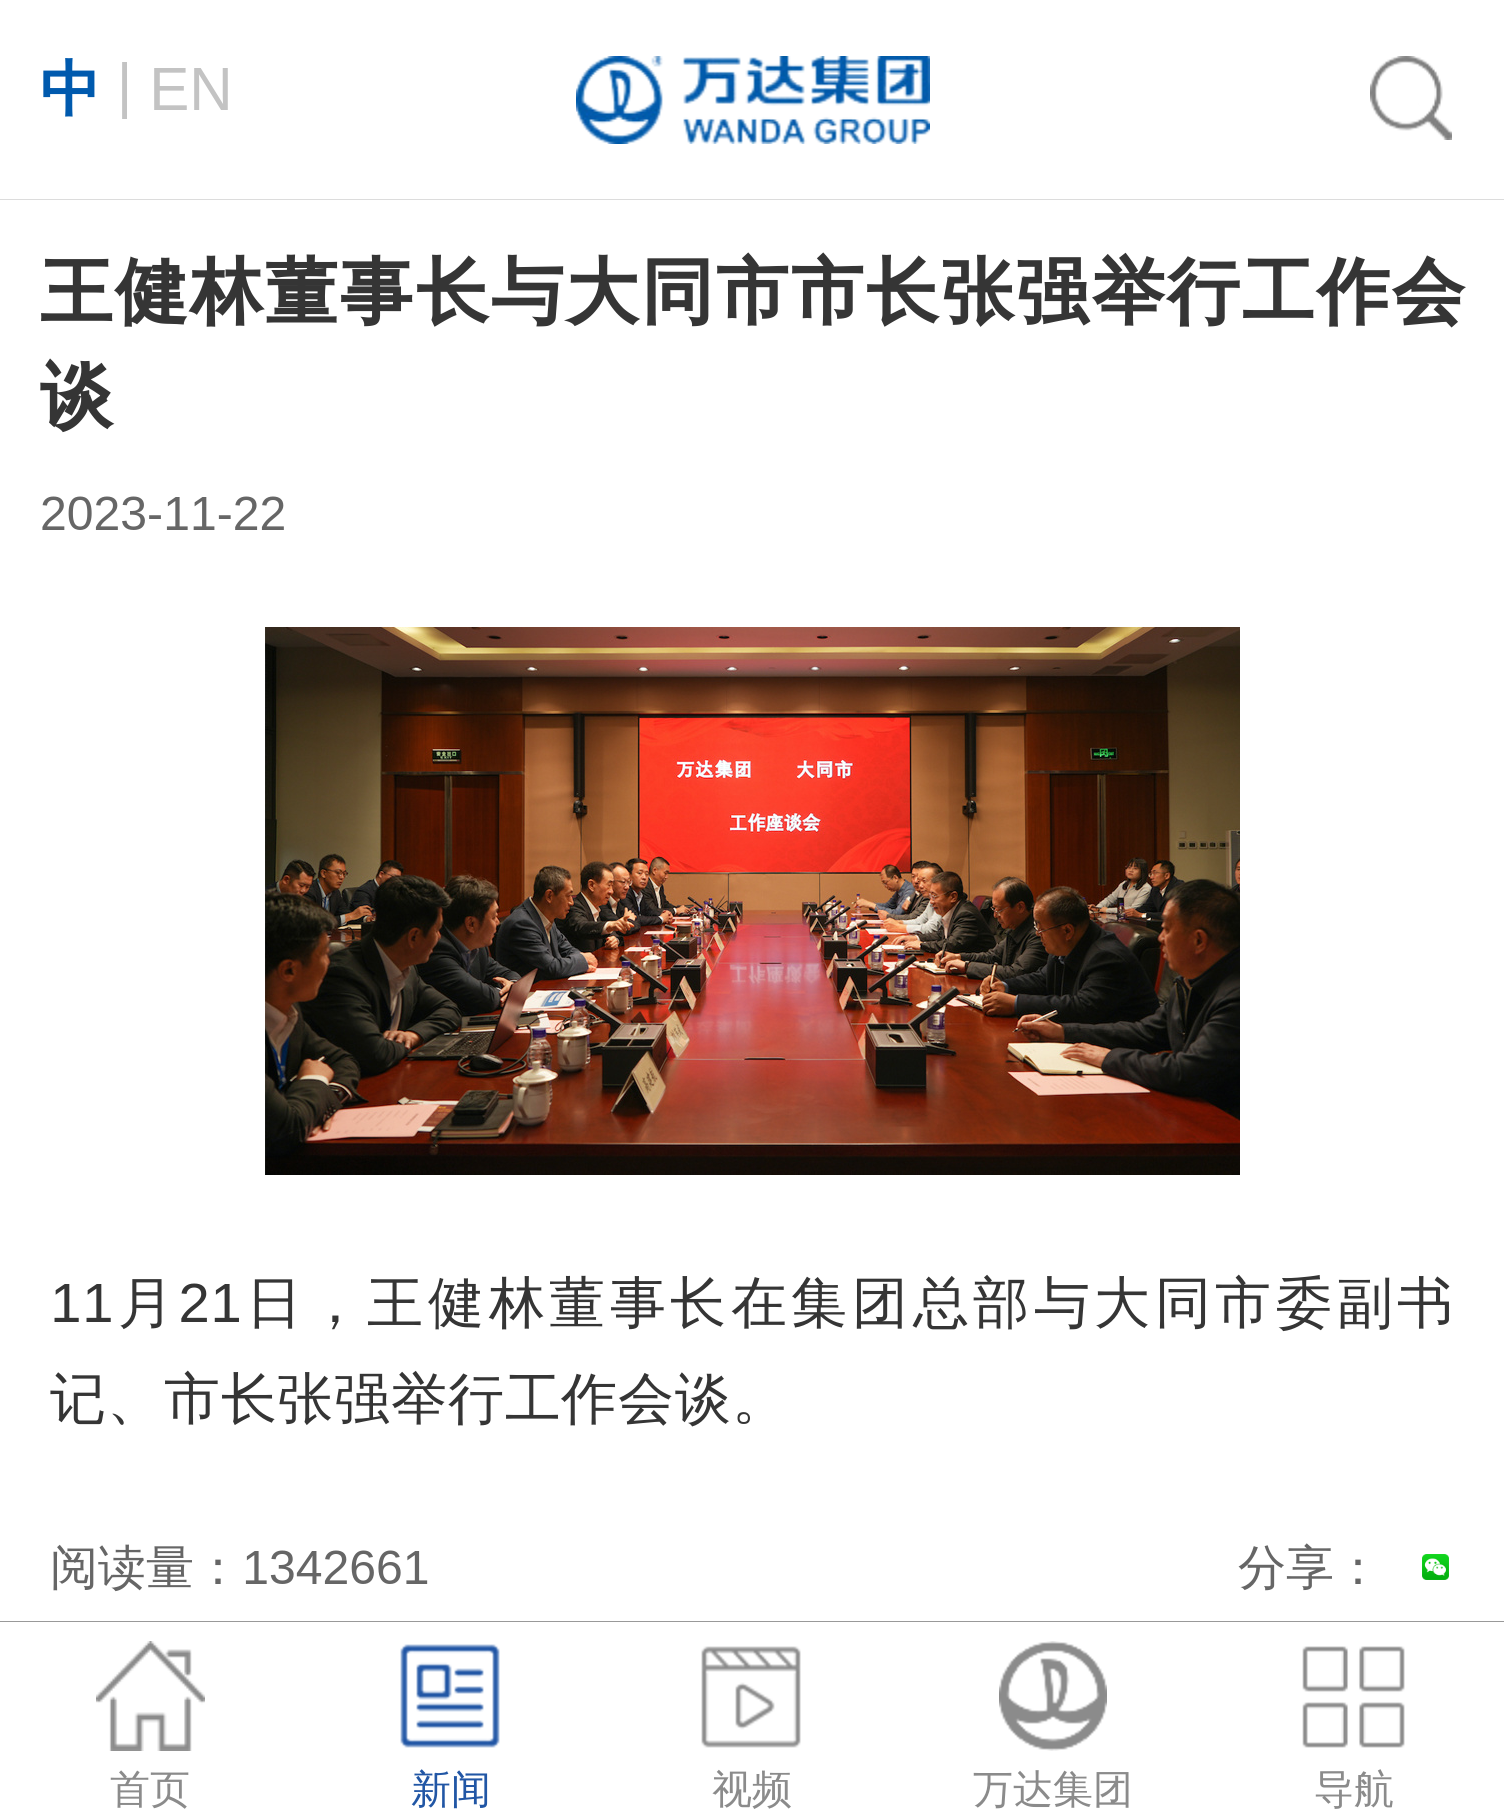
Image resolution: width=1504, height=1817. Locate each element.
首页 (150, 1726)
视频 (752, 1726)
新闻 (451, 1726)
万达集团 (1053, 1726)
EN (136, 87)
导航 (1353, 1726)
